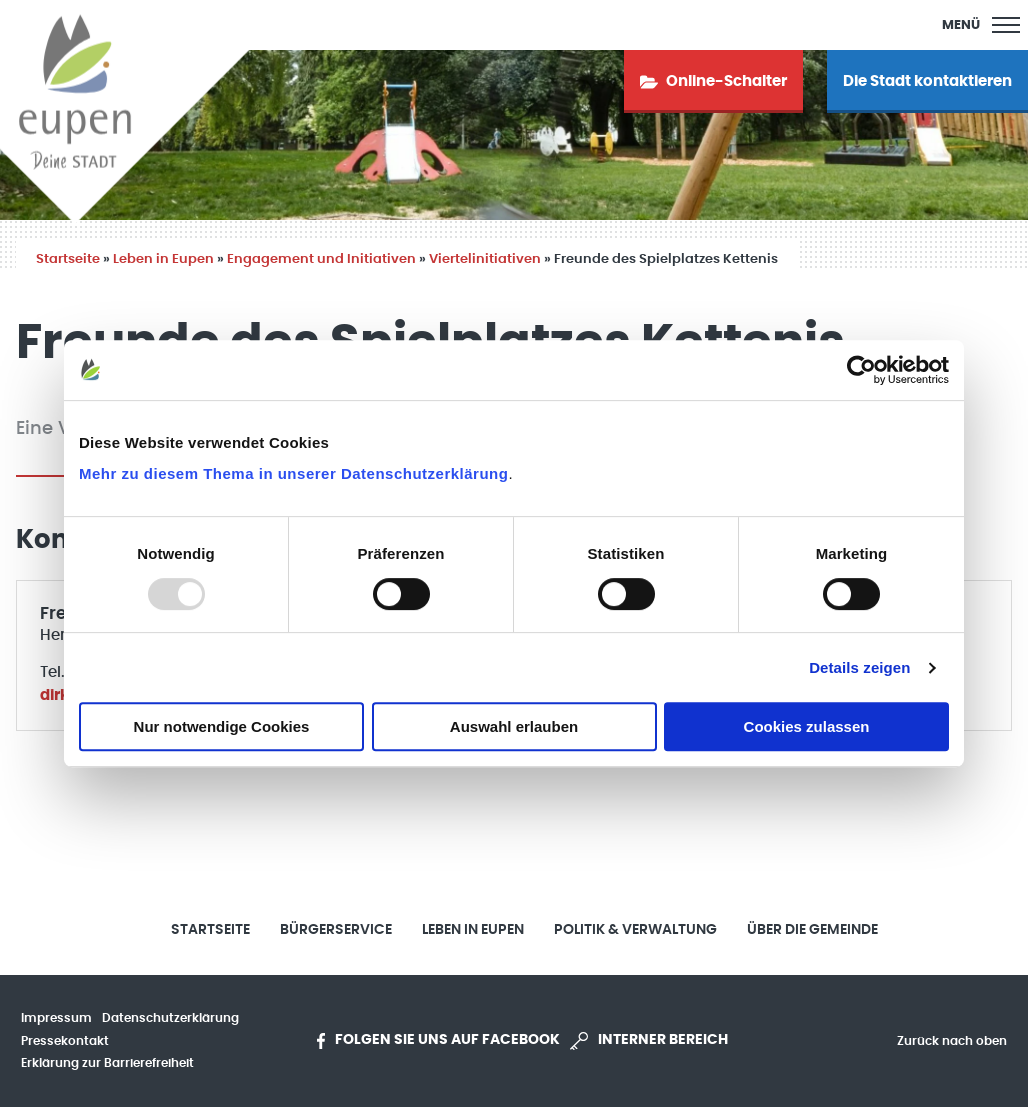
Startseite (68, 259)
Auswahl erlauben (514, 726)
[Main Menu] (981, 25)
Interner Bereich (649, 1041)
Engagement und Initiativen (321, 259)
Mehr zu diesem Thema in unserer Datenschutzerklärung (293, 473)
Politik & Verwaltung (635, 930)
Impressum (56, 1018)
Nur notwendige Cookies (222, 726)
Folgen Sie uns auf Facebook (438, 1041)
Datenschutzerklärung (170, 1018)
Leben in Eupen (163, 259)
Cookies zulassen (807, 726)
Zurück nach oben (952, 1041)
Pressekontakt (65, 1041)
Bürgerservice (336, 930)
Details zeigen (859, 667)
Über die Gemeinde (812, 930)
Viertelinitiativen (485, 259)
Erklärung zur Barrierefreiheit (107, 1063)
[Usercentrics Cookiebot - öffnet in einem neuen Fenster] (861, 370)
